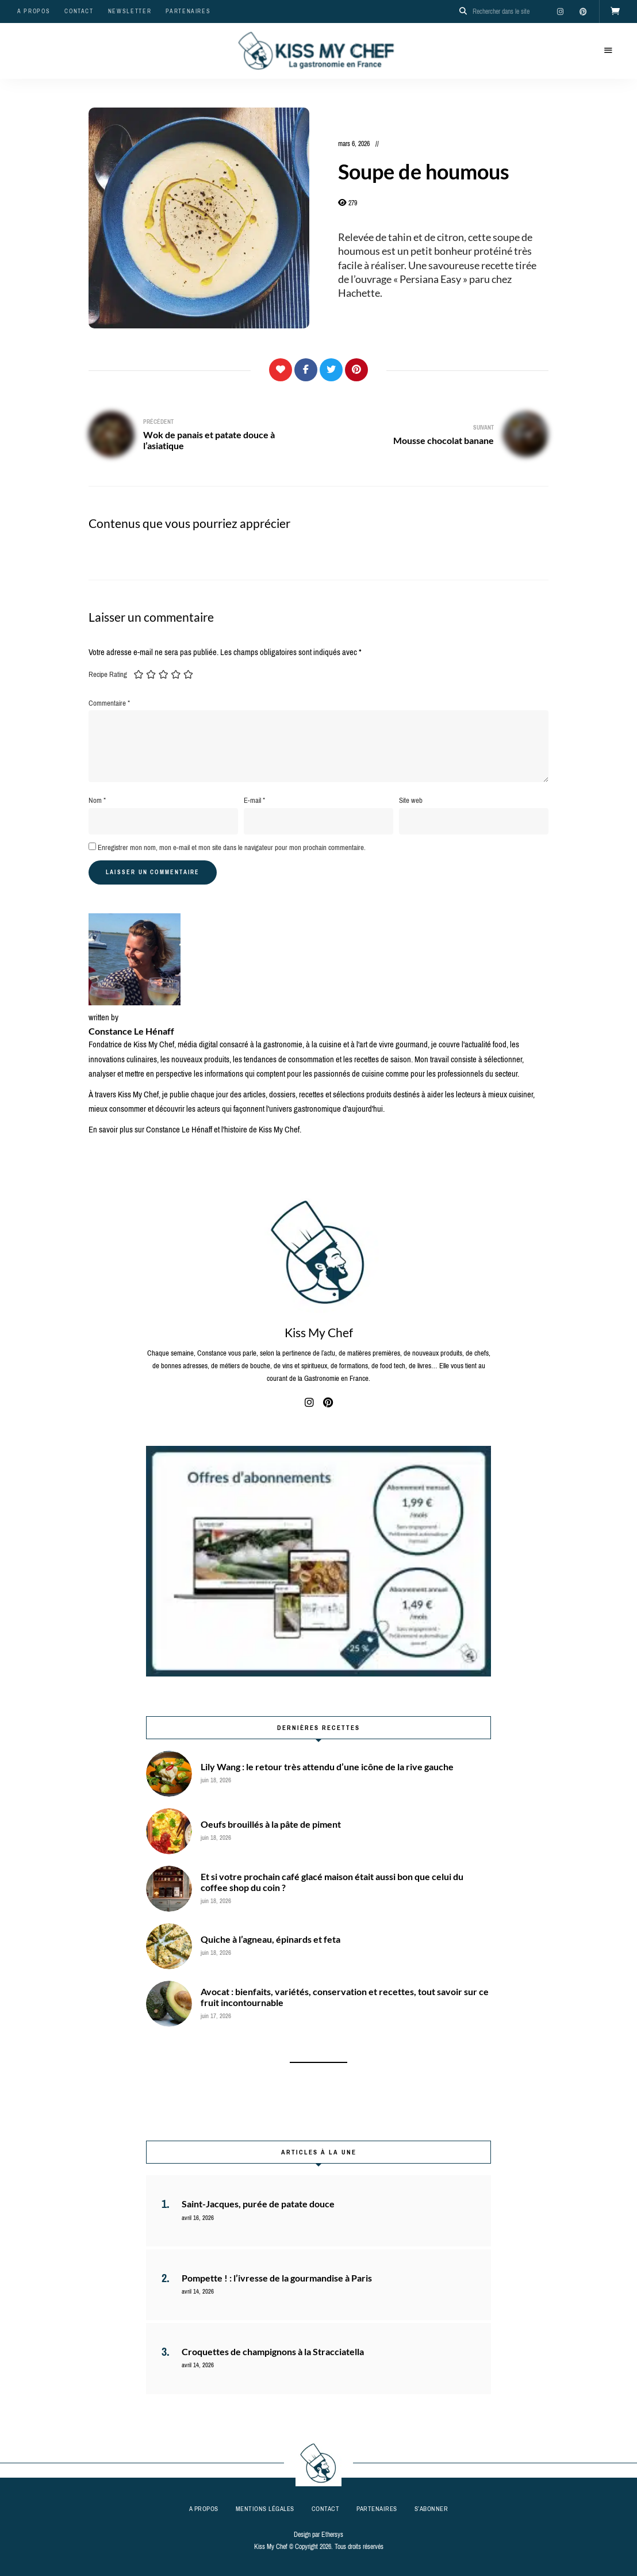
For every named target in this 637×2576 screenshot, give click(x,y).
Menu (608, 50)
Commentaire (109, 703)
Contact (79, 11)
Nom (97, 800)
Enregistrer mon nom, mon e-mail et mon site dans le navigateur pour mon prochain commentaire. (232, 847)
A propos (33, 11)
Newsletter (130, 11)
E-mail (254, 800)
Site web (411, 800)
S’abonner (431, 2508)
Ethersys (332, 2534)
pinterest (582, 11)
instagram (559, 11)
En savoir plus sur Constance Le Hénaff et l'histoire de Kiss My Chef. (195, 1130)
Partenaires (188, 11)
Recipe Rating (108, 674)
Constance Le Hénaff (131, 1030)
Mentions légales (265, 2508)
